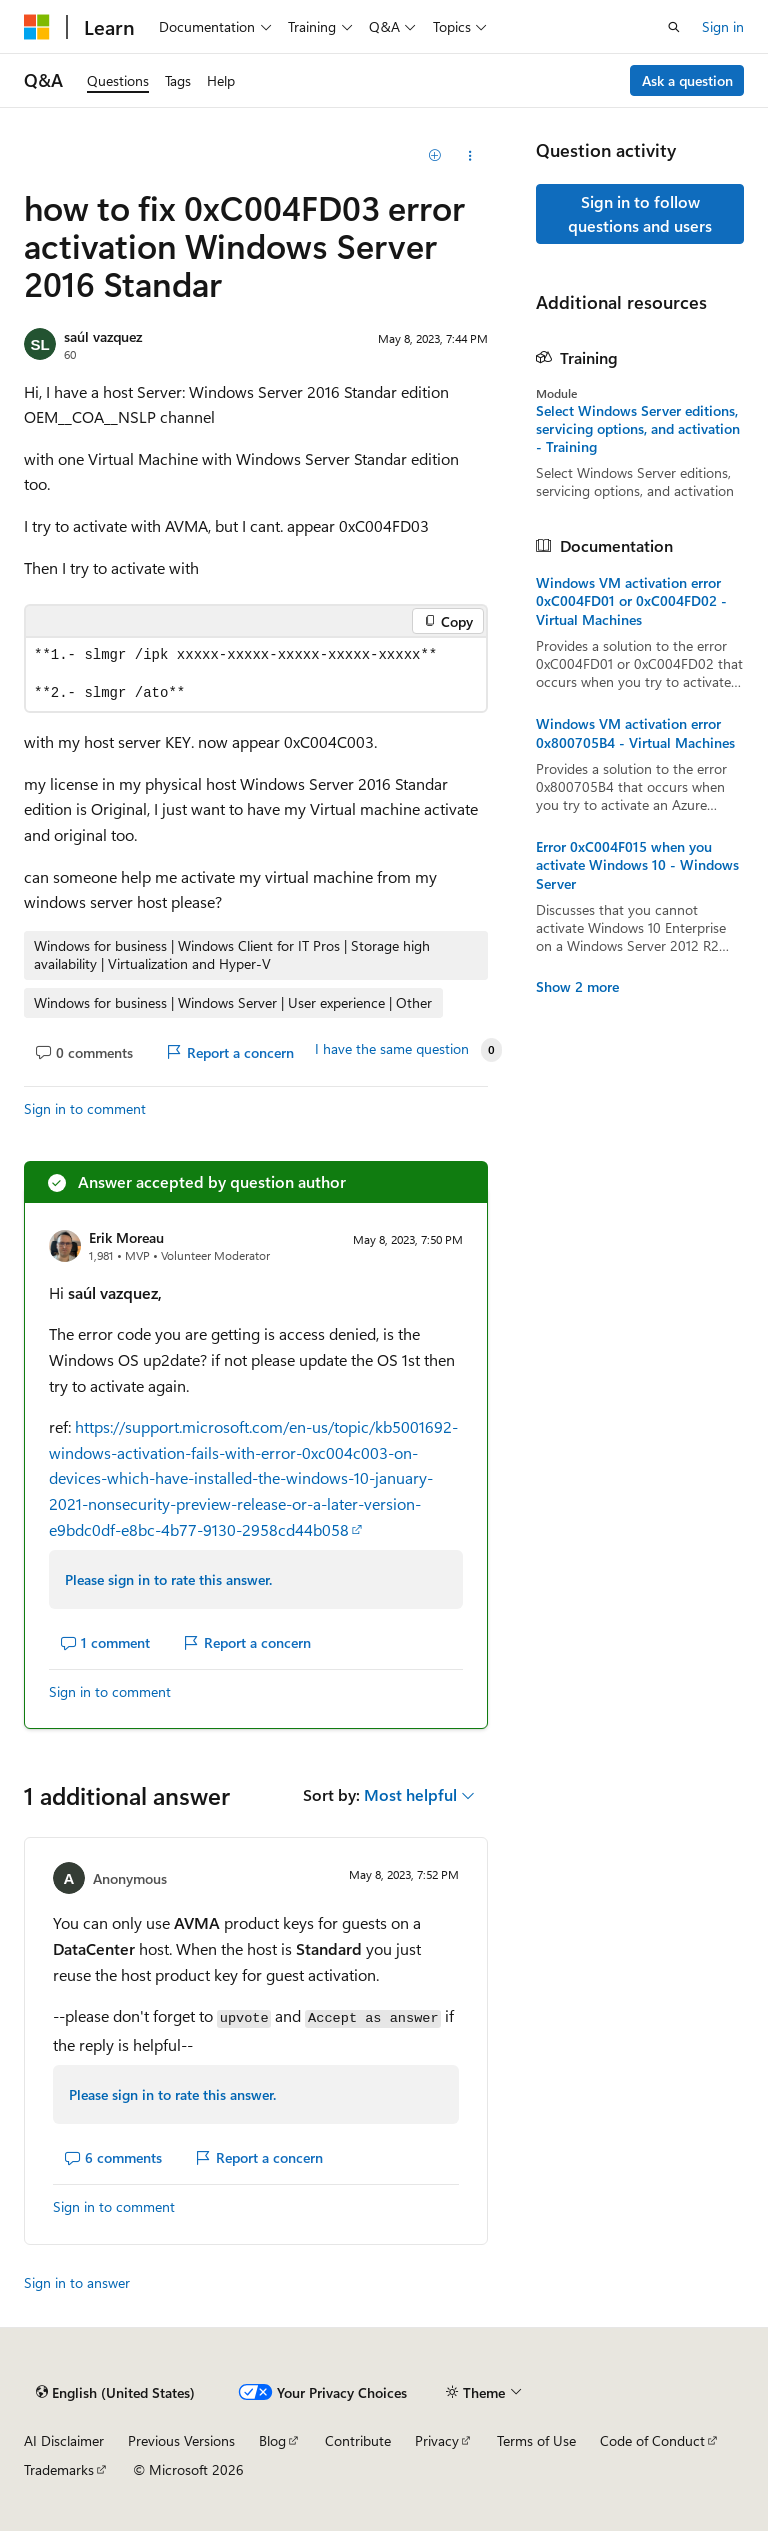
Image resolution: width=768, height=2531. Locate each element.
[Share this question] (470, 156)
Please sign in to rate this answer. (168, 1579)
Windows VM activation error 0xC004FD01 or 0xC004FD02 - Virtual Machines (631, 601)
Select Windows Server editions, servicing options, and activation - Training (638, 429)
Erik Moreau (126, 1237)
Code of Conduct (652, 2440)
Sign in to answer (77, 2282)
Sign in (723, 26)
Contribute (358, 2440)
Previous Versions (181, 2440)
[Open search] (674, 27)
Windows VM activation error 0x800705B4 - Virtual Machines (635, 733)
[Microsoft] (37, 27)
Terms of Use (536, 2440)
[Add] (435, 156)
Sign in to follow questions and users (640, 213)
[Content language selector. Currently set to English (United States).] (115, 2392)
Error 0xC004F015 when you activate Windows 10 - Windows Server (637, 865)
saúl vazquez (103, 336)
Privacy (437, 2440)
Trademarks (59, 2469)
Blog (272, 2440)
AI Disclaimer (64, 2440)
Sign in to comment (85, 1108)
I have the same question (392, 1049)
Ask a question (687, 80)
